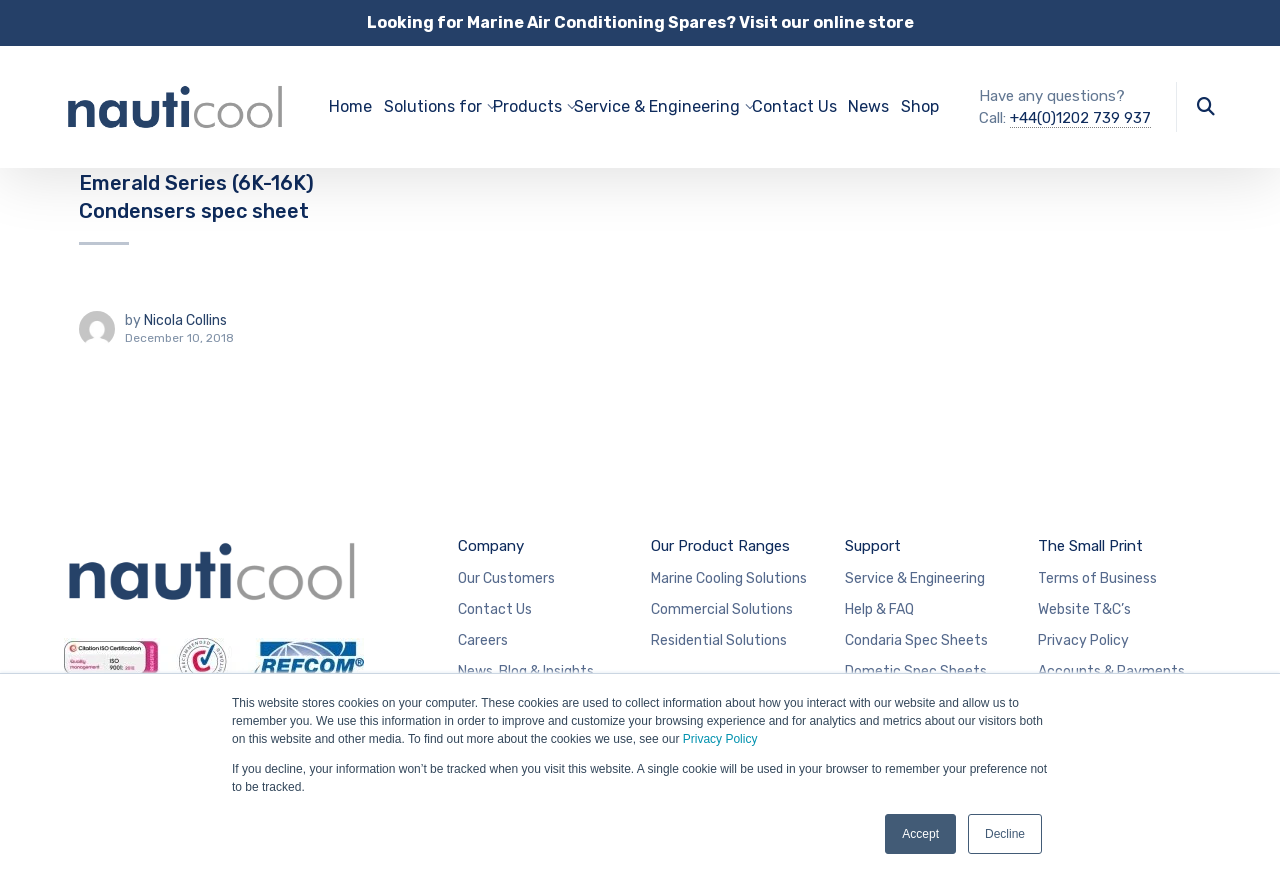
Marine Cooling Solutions (729, 578)
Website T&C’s (1084, 609)
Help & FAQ (879, 609)
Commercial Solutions (722, 609)
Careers (483, 640)
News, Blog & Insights (526, 671)
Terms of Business (1097, 578)
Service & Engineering (915, 578)
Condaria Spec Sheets (916, 640)
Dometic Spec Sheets (916, 671)
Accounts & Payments (1111, 671)
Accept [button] (920, 834)
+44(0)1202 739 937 (1080, 118)
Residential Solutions (719, 640)
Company (491, 546)
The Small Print (1090, 546)
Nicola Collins (185, 320)
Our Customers (506, 578)
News (868, 106)
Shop (920, 106)
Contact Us (794, 106)
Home (350, 106)
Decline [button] (1005, 834)
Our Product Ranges (720, 546)
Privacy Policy (720, 739)
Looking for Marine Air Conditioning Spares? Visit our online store (640, 22)
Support (873, 546)
